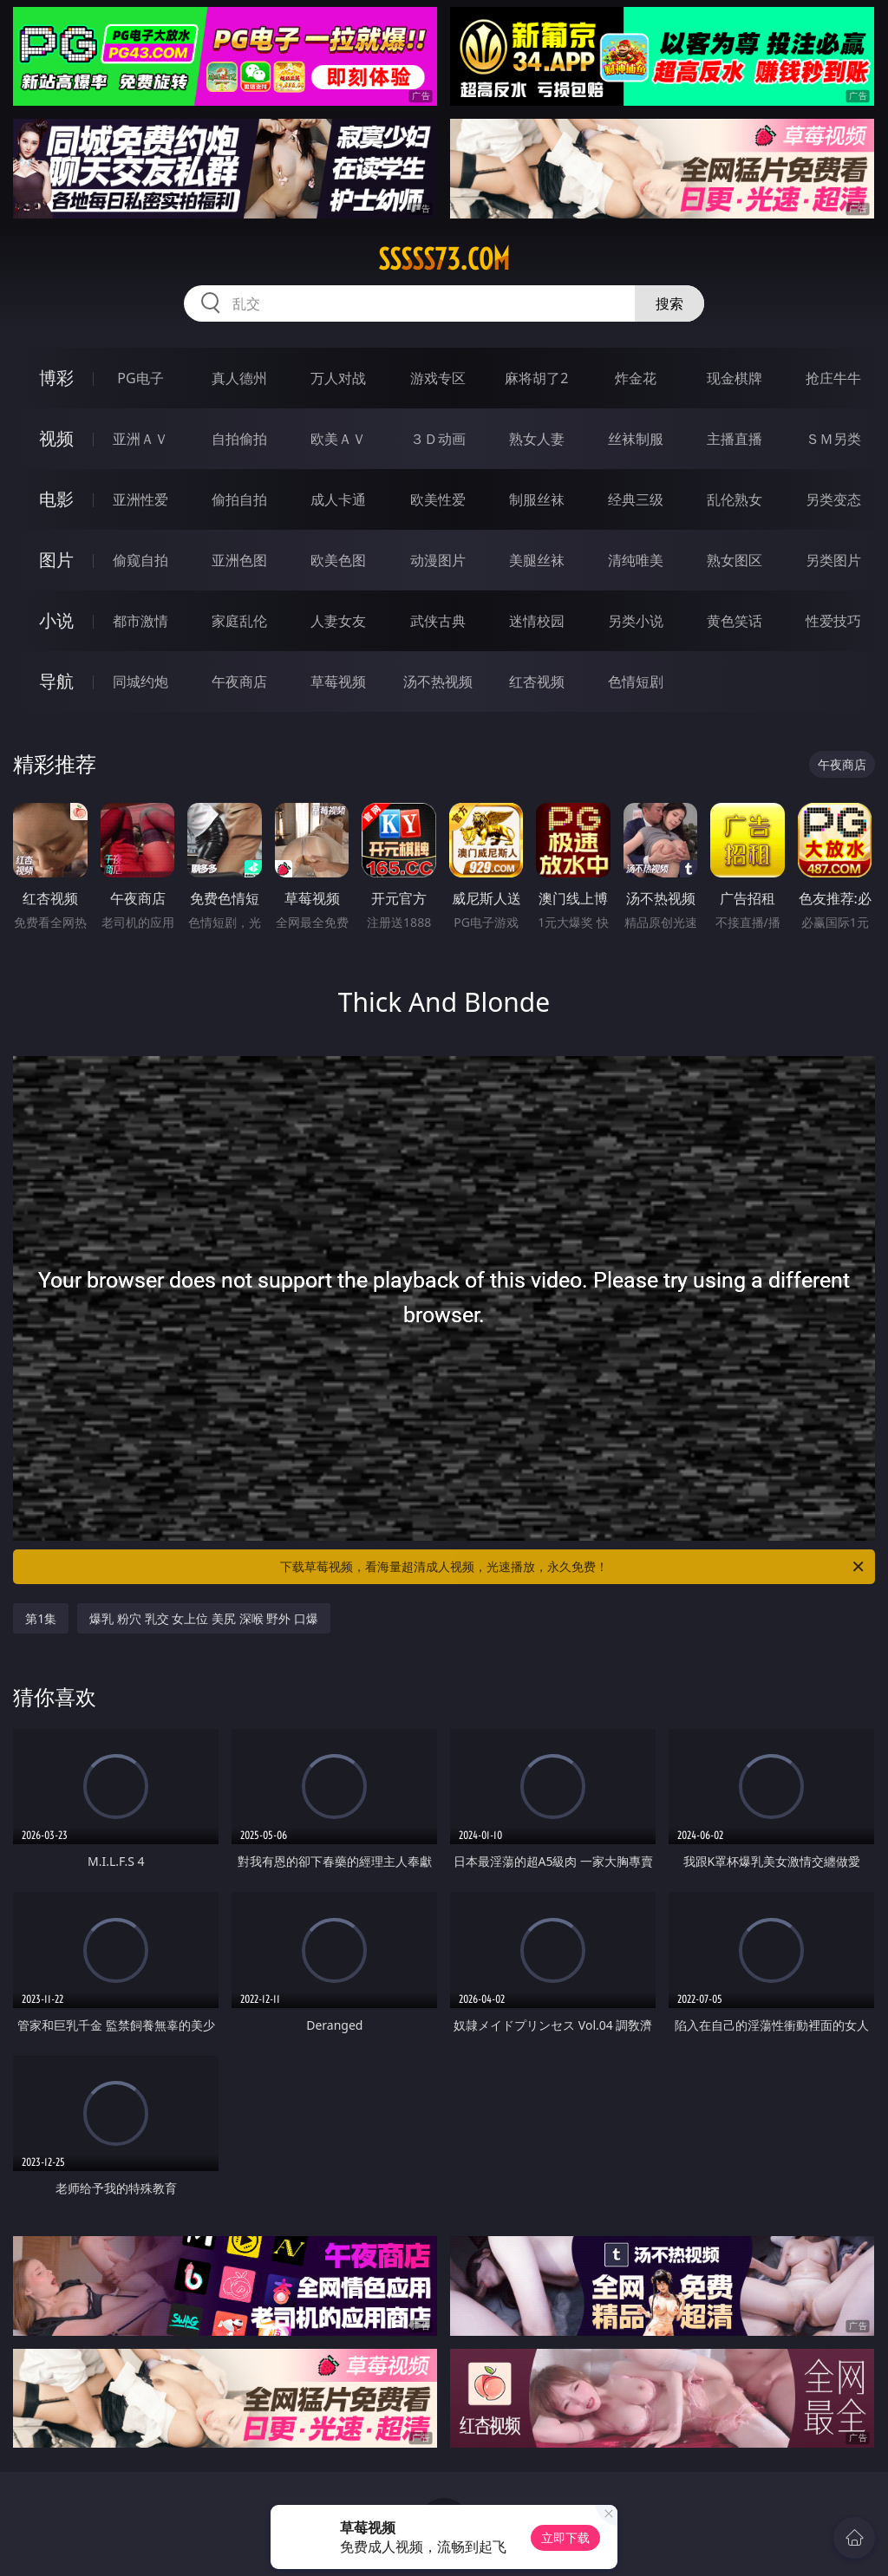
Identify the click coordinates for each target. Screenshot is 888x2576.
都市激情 (140, 620)
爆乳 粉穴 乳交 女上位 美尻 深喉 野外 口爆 (203, 1618)
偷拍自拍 (239, 499)
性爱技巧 (833, 620)
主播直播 (734, 438)
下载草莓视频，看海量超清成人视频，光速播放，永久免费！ (573, 1566)
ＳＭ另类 (833, 438)
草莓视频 (338, 681)
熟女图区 (734, 560)
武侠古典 (438, 620)
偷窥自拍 (140, 560)
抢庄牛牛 (833, 378)
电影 (56, 499)
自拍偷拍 (239, 438)
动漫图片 (438, 560)
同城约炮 (140, 681)
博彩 (56, 377)
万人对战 (338, 378)
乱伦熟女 (734, 499)
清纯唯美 (635, 560)
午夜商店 (239, 681)
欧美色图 (338, 560)
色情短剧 (635, 681)
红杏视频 (537, 681)
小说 (56, 620)
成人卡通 (338, 499)
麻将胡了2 (536, 378)
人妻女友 (338, 620)
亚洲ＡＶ (140, 438)
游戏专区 (438, 378)
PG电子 (140, 378)
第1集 (40, 1618)
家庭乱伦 (239, 620)
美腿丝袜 (537, 560)
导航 (56, 681)
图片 (56, 559)
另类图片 (833, 560)
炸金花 (635, 378)
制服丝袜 (537, 499)
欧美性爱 (438, 499)
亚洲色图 (239, 560)
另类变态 (833, 499)
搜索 (669, 303)
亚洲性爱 (140, 499)
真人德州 (239, 378)
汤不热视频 (438, 681)
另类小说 (635, 620)
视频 (56, 438)
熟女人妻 (537, 438)
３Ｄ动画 (438, 438)
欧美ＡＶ (338, 438)
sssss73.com (444, 259)
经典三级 (635, 499)
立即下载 (565, 2537)
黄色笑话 (734, 620)
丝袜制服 (635, 438)
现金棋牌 (734, 378)
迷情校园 (537, 620)
